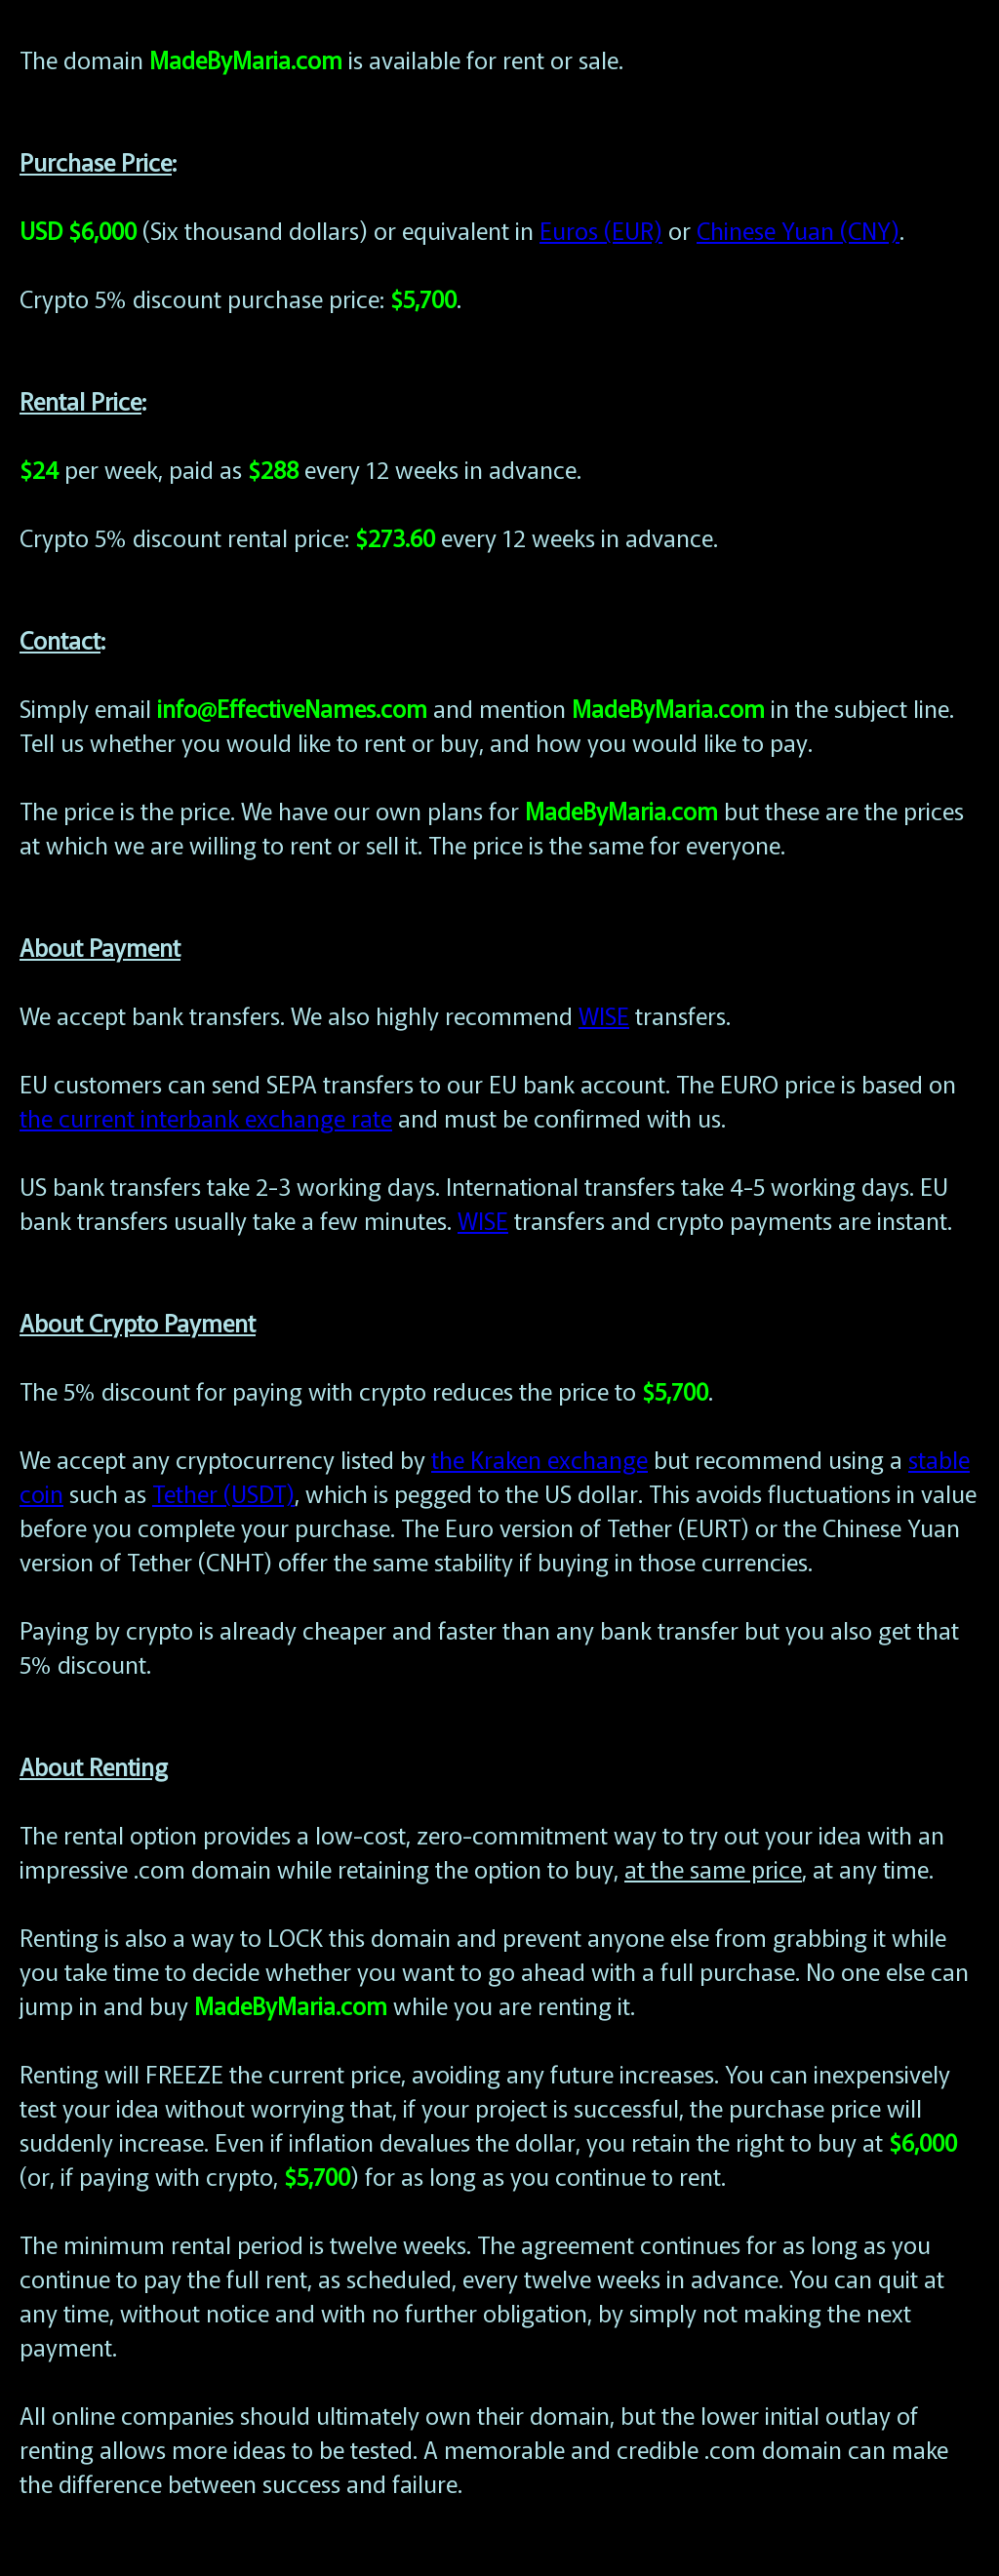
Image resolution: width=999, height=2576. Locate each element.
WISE (604, 1015)
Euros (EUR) (600, 230)
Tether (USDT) (223, 1493)
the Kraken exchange (539, 1459)
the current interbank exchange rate (206, 1117)
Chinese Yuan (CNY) (798, 230)
